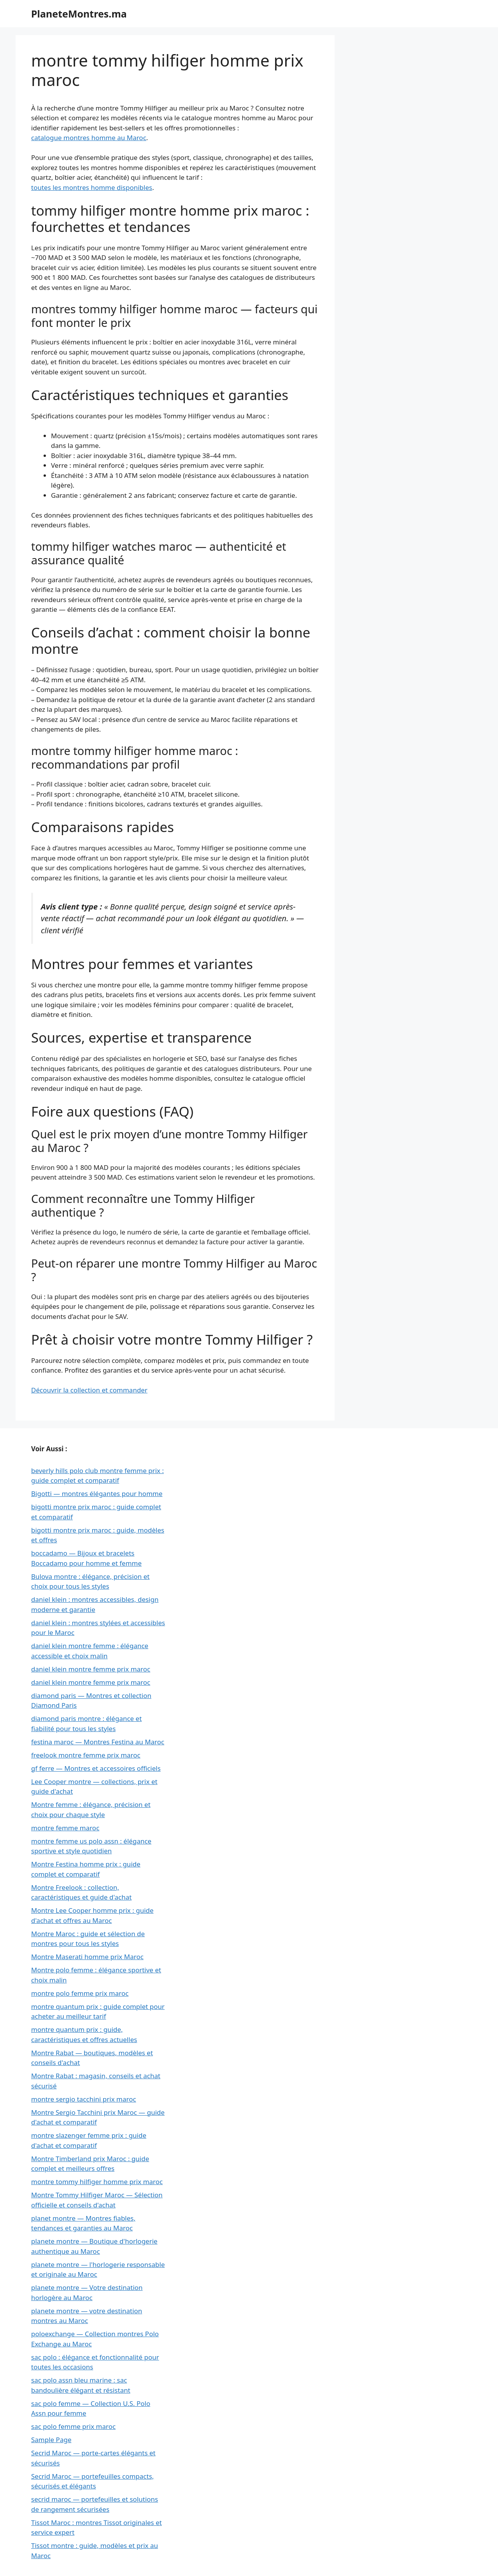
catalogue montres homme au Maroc (88, 137)
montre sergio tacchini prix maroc (83, 2099)
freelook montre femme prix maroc (85, 1755)
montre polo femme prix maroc (79, 1993)
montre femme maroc (65, 1827)
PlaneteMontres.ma (79, 13)
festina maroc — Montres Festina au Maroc (97, 1741)
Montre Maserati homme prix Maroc (87, 1956)
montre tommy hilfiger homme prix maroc (97, 2181)
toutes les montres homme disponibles (91, 187)
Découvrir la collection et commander (89, 1389)
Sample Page (51, 2439)
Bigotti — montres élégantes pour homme (97, 1493)
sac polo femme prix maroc (73, 2426)
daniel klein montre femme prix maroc (90, 1669)
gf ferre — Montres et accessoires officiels (96, 1768)
